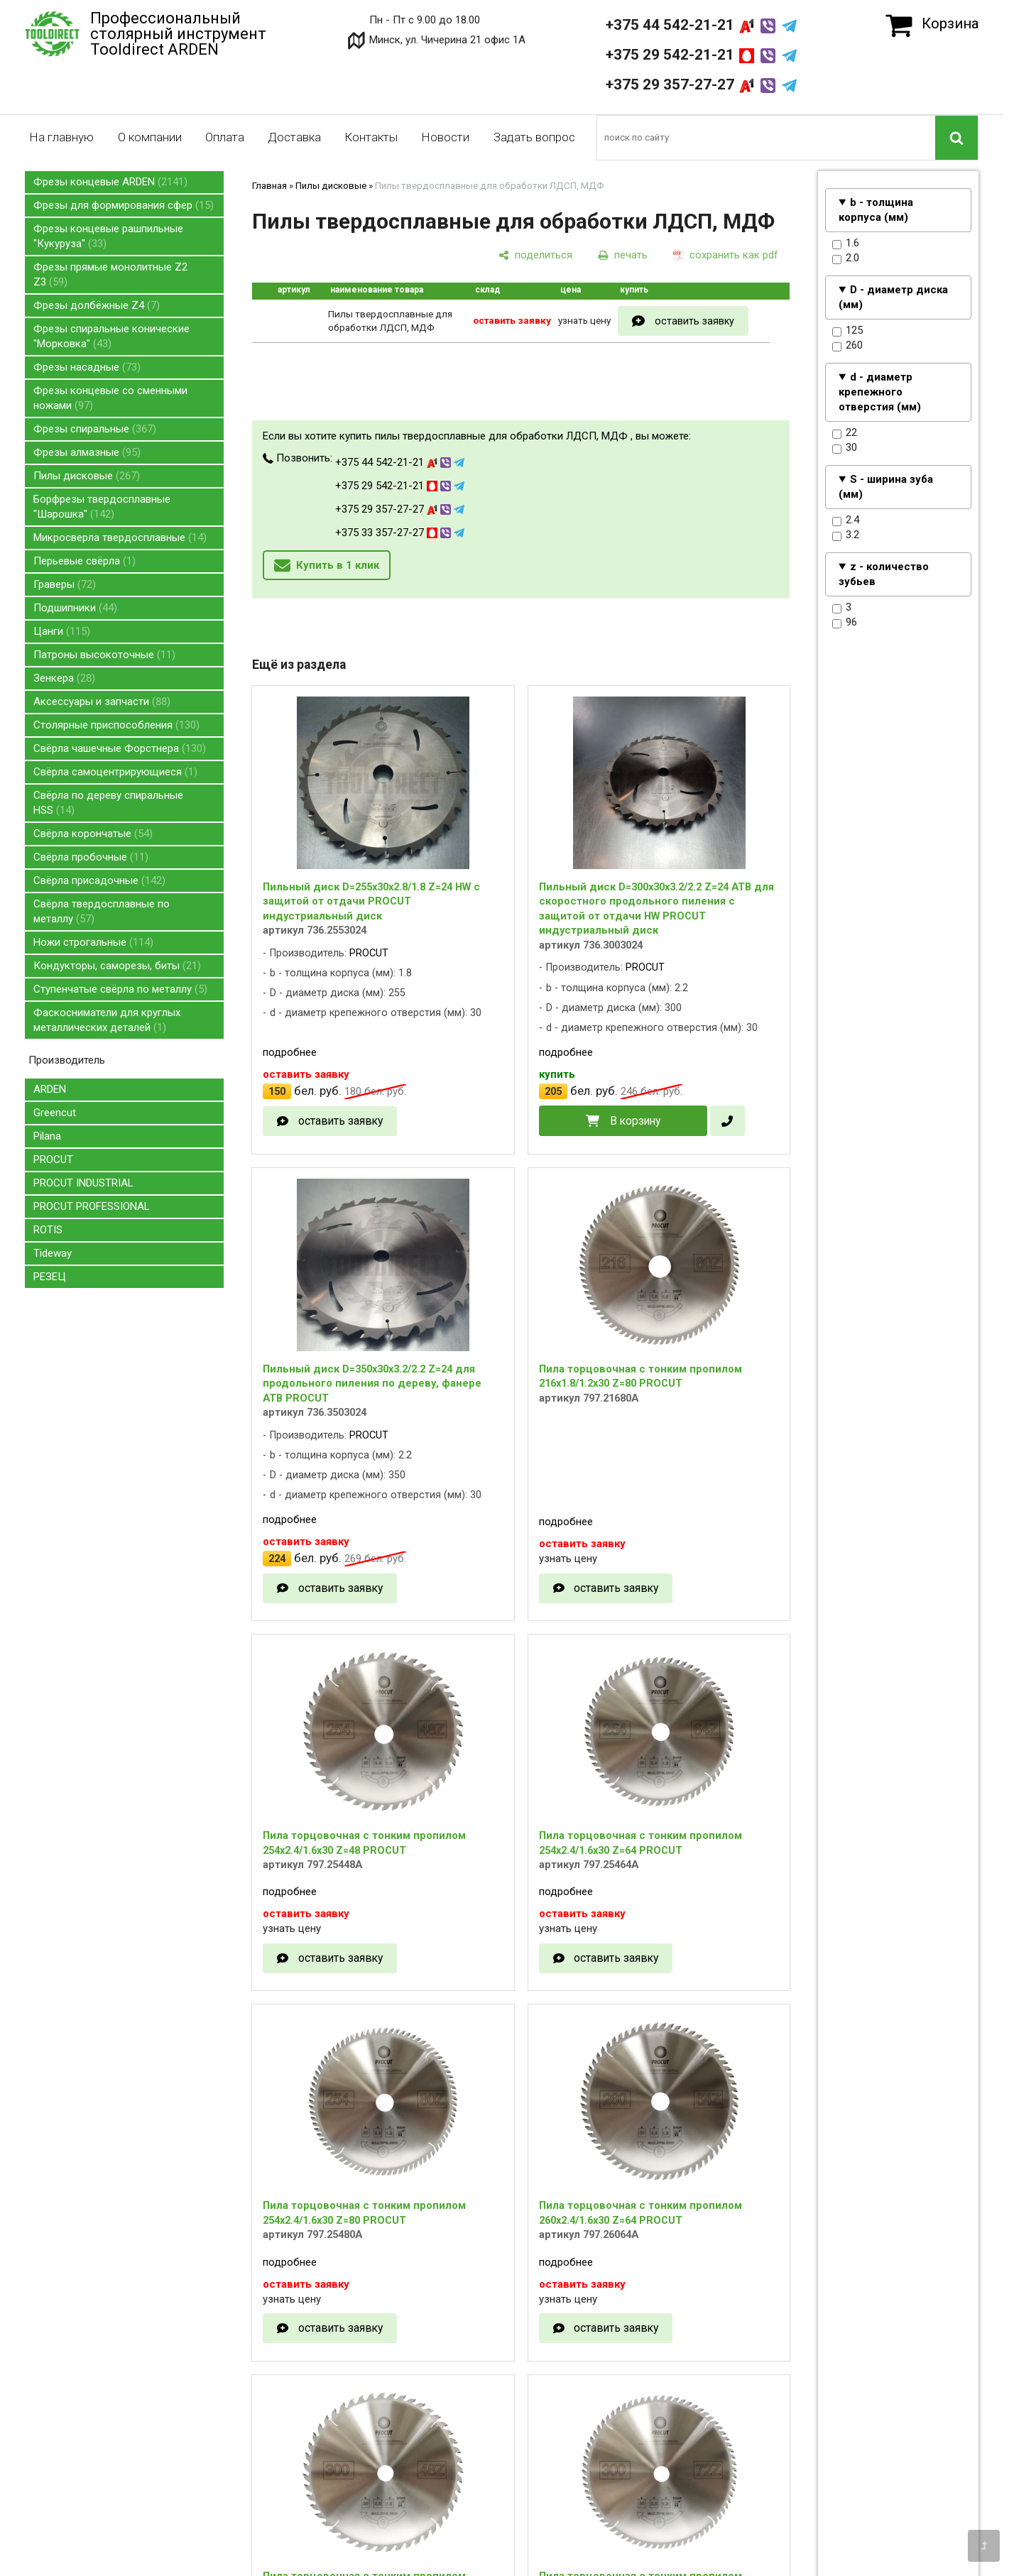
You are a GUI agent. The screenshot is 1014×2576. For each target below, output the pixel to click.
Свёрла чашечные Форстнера (119, 748)
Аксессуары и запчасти (101, 701)
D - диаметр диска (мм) (893, 297)
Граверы (64, 584)
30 (844, 448)
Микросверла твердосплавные (120, 537)
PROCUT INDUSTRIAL (83, 1183)
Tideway (52, 1253)
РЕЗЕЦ (49, 1276)
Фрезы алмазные (87, 452)
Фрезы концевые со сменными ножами (110, 398)
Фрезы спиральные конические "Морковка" (111, 336)
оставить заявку (694, 321)
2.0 (845, 258)
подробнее (290, 1052)
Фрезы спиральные (94, 428)
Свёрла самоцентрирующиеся (115, 771)
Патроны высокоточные (104, 654)
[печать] (623, 255)
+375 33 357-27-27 (399, 532)
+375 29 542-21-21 (701, 54)
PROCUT (53, 1159)
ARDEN (49, 1089)
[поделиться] (535, 255)
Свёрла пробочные (90, 857)
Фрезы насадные (87, 367)
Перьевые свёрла (84, 561)
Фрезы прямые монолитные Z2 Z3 (110, 274)
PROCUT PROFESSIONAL (91, 1206)
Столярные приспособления (116, 725)
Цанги (61, 631)
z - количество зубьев (884, 574)
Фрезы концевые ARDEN (110, 181)
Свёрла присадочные (99, 880)
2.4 (845, 520)
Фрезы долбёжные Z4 (96, 305)
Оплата (224, 137)
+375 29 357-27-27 (701, 84)
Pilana (47, 1136)
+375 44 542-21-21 (701, 24)
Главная (269, 185)
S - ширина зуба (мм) (886, 487)
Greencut (54, 1112)
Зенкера (64, 678)
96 (844, 623)
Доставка (294, 137)
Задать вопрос (534, 137)
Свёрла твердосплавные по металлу (101, 911)
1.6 (845, 243)
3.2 (845, 535)
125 (847, 331)
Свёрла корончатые (93, 833)
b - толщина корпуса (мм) (876, 210)
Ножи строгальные (93, 942)
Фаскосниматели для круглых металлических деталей (106, 1020)
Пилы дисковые (86, 475)
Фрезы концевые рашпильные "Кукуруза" (108, 236)
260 (847, 346)
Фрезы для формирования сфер (123, 205)
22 (844, 433)
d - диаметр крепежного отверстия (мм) (880, 392)
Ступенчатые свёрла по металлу (120, 989)
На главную (61, 137)
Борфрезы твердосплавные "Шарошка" (101, 506)
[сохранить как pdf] (726, 255)
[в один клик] (727, 1121)
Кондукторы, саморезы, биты (117, 965)
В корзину (635, 1121)
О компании (150, 137)
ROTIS (47, 1229)
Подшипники (75, 607)
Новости (445, 137)
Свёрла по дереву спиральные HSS (108, 803)
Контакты (371, 137)
